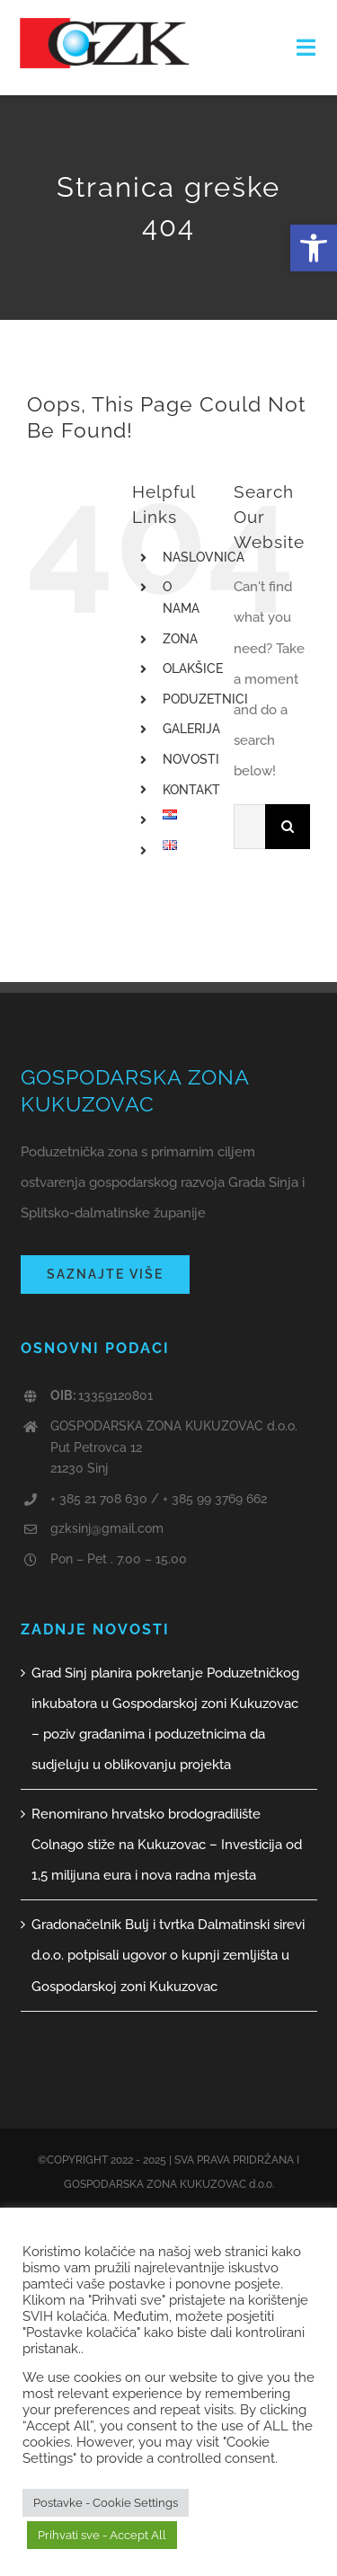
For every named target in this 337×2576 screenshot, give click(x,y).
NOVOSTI (191, 759)
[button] (313, 248)
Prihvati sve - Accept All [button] (102, 2535)
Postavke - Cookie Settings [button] (105, 2503)
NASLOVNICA (203, 557)
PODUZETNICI (205, 699)
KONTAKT (191, 790)
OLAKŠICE (193, 668)
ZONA (180, 639)
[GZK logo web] (105, 24)
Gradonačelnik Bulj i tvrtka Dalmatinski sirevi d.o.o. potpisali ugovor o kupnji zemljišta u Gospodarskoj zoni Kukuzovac (168, 1955)
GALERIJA (191, 728)
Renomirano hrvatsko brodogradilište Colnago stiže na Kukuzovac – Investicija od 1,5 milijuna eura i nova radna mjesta (166, 1844)
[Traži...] (249, 826)
